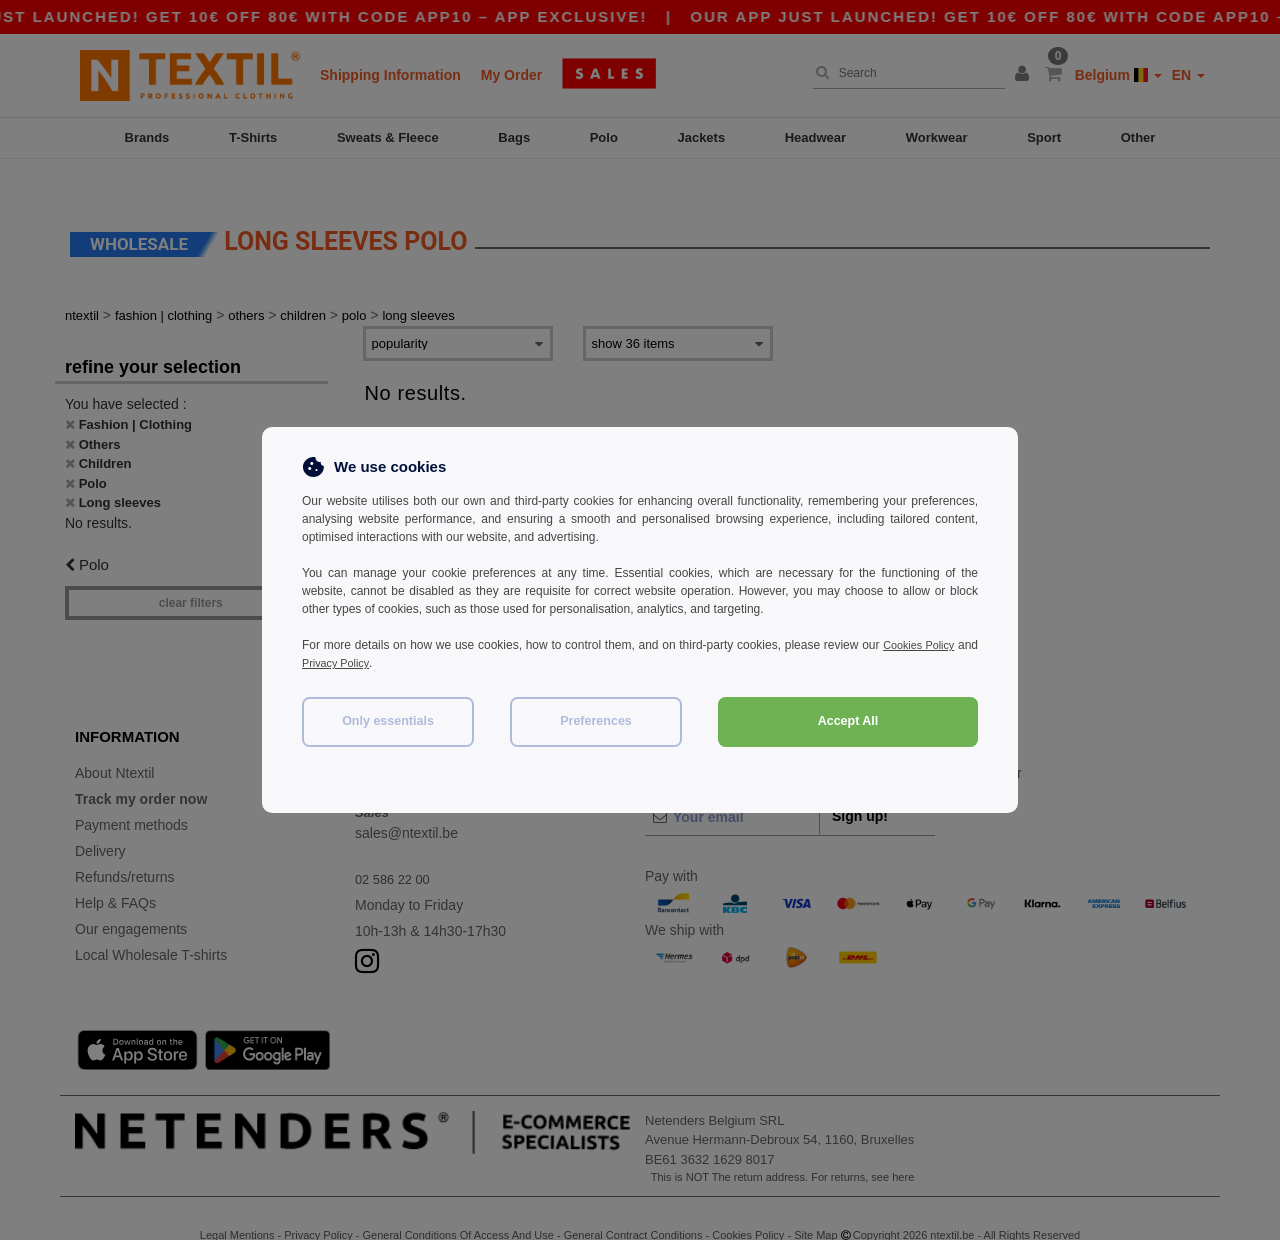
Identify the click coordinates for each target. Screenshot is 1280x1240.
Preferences (596, 721)
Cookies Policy (938, 645)
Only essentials (388, 721)
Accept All (848, 721)
